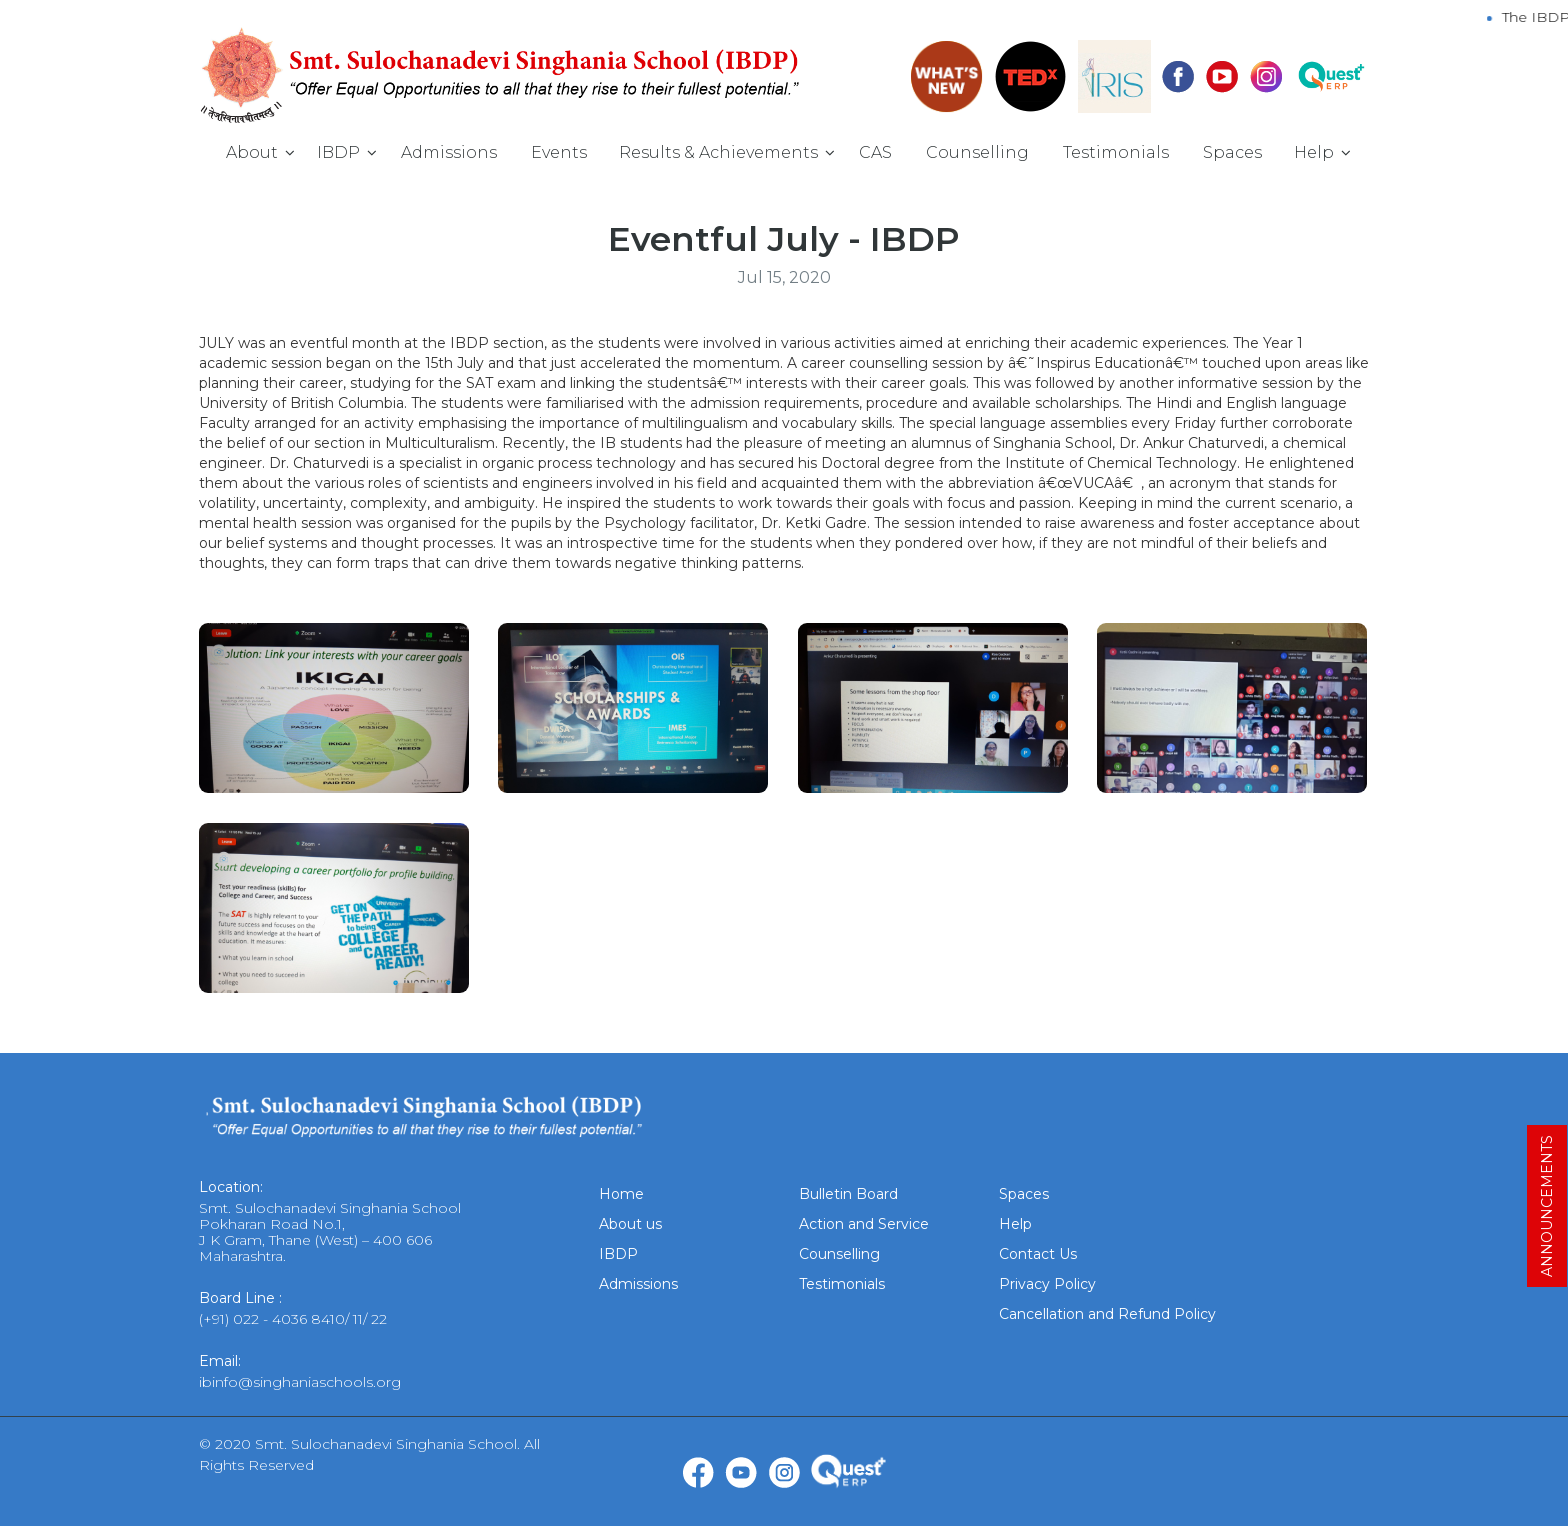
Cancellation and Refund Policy (1107, 1314)
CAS (875, 152)
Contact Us (1038, 1254)
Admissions (449, 152)
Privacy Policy (1047, 1284)
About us (630, 1224)
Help (1314, 152)
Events (559, 152)
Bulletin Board (848, 1194)
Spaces (1232, 152)
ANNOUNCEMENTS (1547, 1206)
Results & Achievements (718, 152)
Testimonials (1116, 152)
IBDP (338, 152)
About (252, 152)
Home (621, 1194)
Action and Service (864, 1224)
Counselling (977, 152)
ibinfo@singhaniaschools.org (300, 1382)
